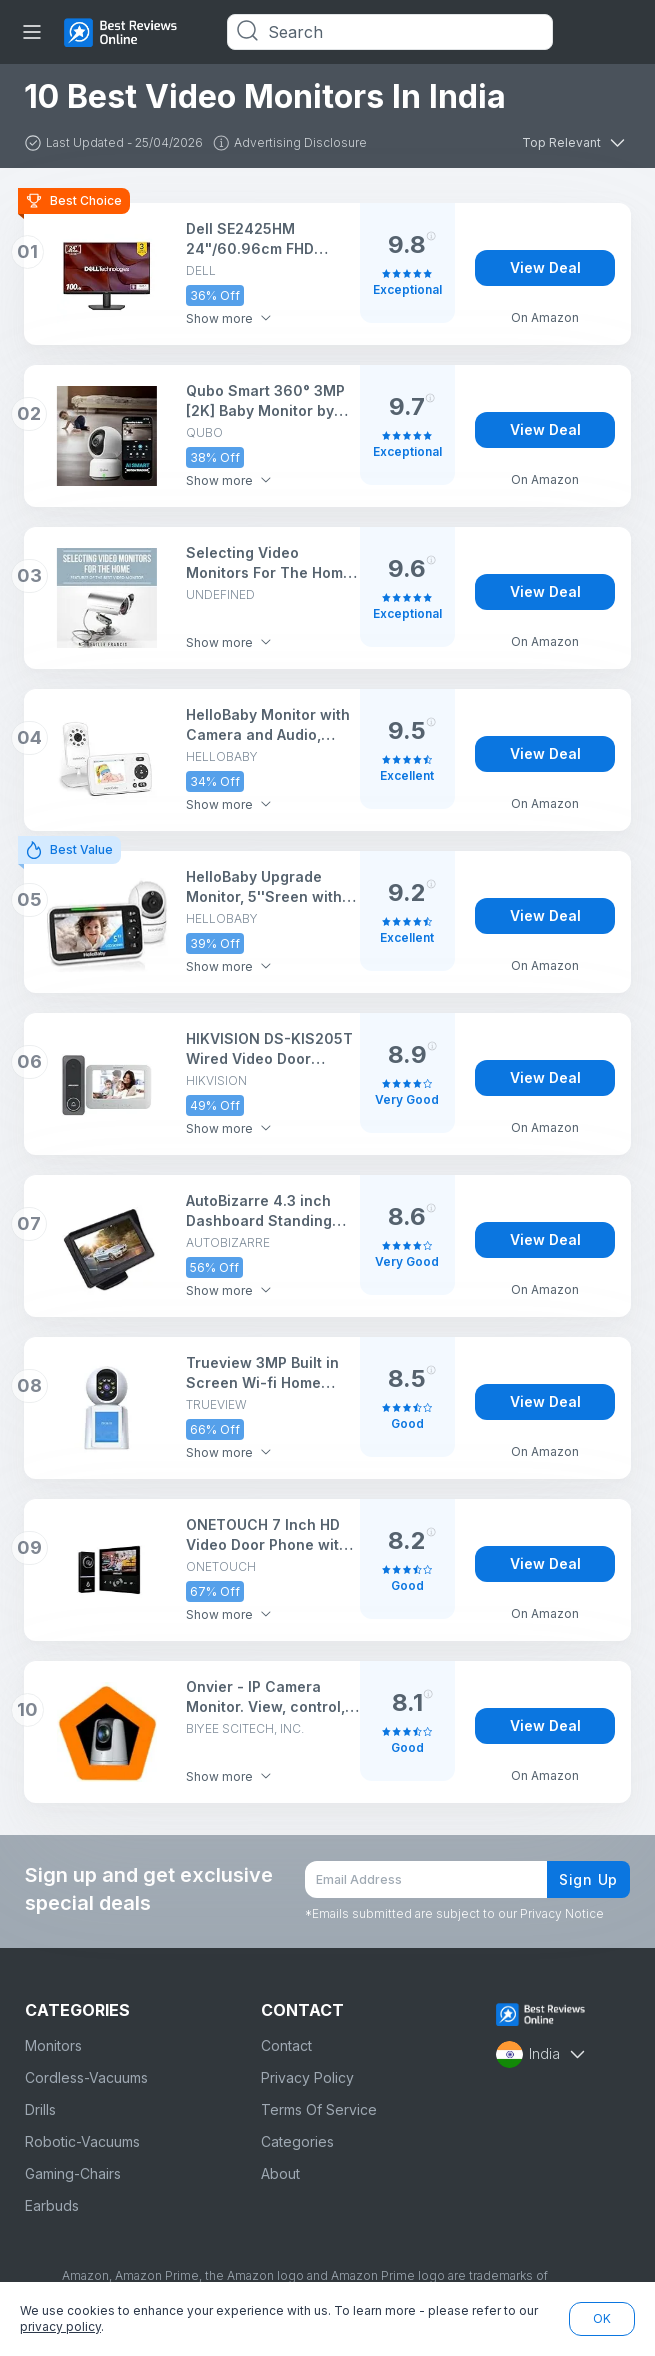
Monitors (53, 2045)
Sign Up (588, 1879)
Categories (297, 2141)
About (280, 2173)
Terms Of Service (319, 2109)
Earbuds (52, 2205)
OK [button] (602, 2318)
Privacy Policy (307, 2077)
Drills (40, 2109)
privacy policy (60, 2326)
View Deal (545, 267)
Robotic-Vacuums (82, 2141)
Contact (286, 2045)
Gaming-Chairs (73, 2173)
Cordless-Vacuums (86, 2077)
